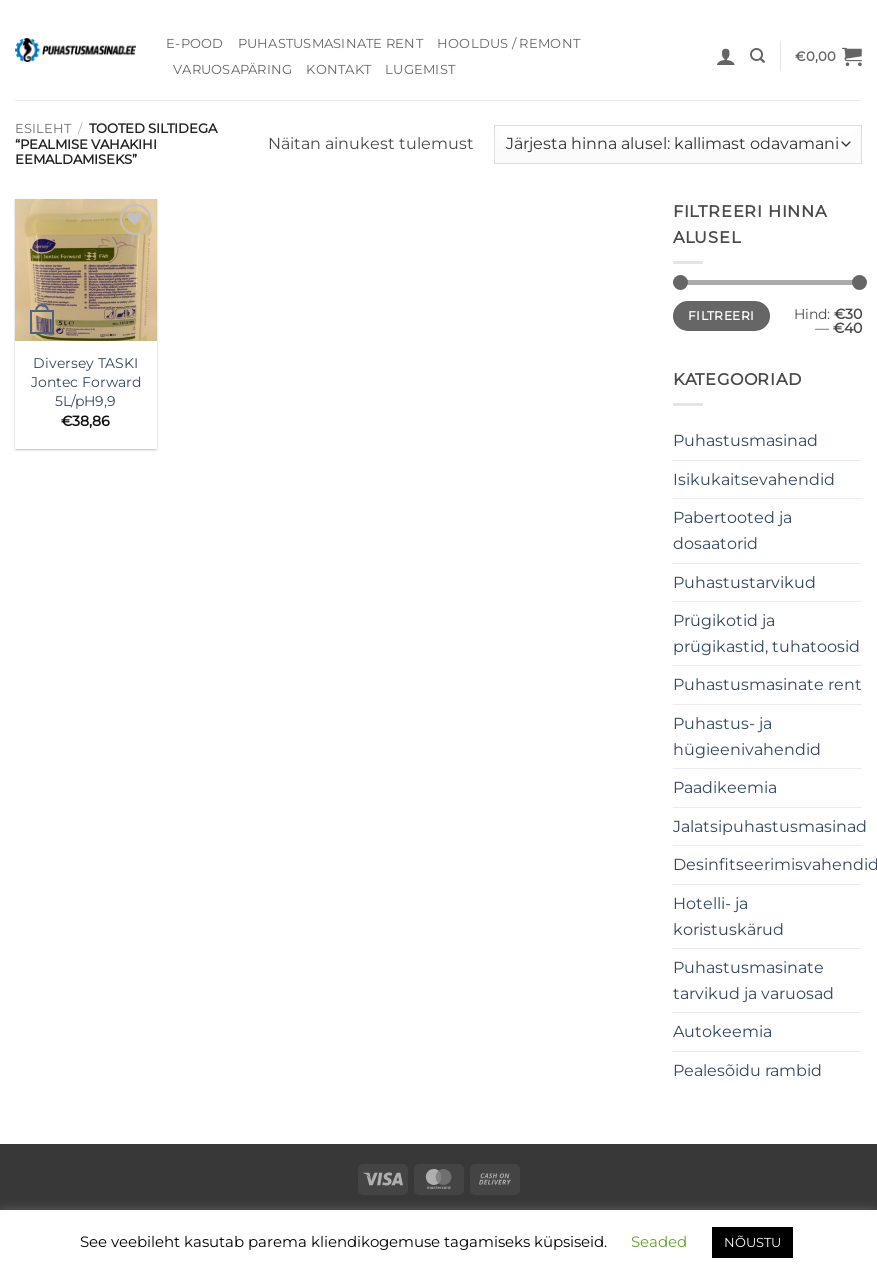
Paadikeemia (725, 787)
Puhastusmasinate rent (330, 43)
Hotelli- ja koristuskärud (728, 916)
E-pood (195, 43)
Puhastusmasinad (745, 440)
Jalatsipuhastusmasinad (770, 826)
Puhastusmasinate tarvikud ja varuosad (753, 980)
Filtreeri (721, 315)
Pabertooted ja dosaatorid (732, 530)
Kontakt (338, 69)
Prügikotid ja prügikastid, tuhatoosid (766, 633)
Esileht (43, 128)
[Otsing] (757, 56)
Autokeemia (722, 1031)
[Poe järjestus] (678, 144)
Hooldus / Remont (508, 43)
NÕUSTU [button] (752, 1242)
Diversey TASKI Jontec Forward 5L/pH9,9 (86, 381)
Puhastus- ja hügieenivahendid (747, 736)
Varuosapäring (232, 69)
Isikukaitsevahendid (754, 479)
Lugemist (420, 69)
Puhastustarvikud (744, 582)
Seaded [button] (659, 1241)
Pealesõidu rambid (747, 1070)
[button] (726, 56)
